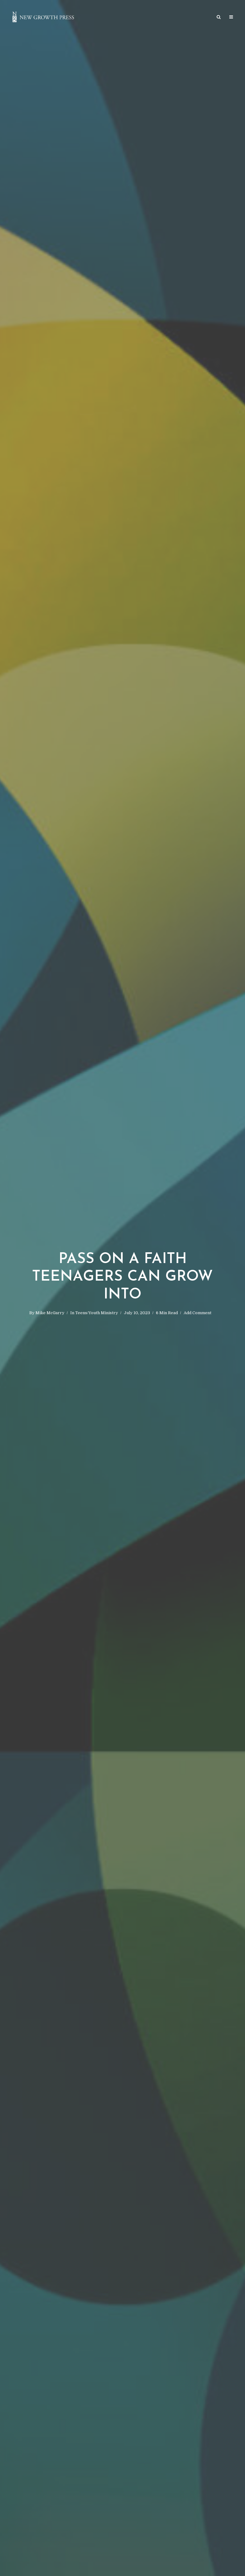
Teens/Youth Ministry (96, 1312)
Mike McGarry (49, 1312)
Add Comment (197, 1312)
